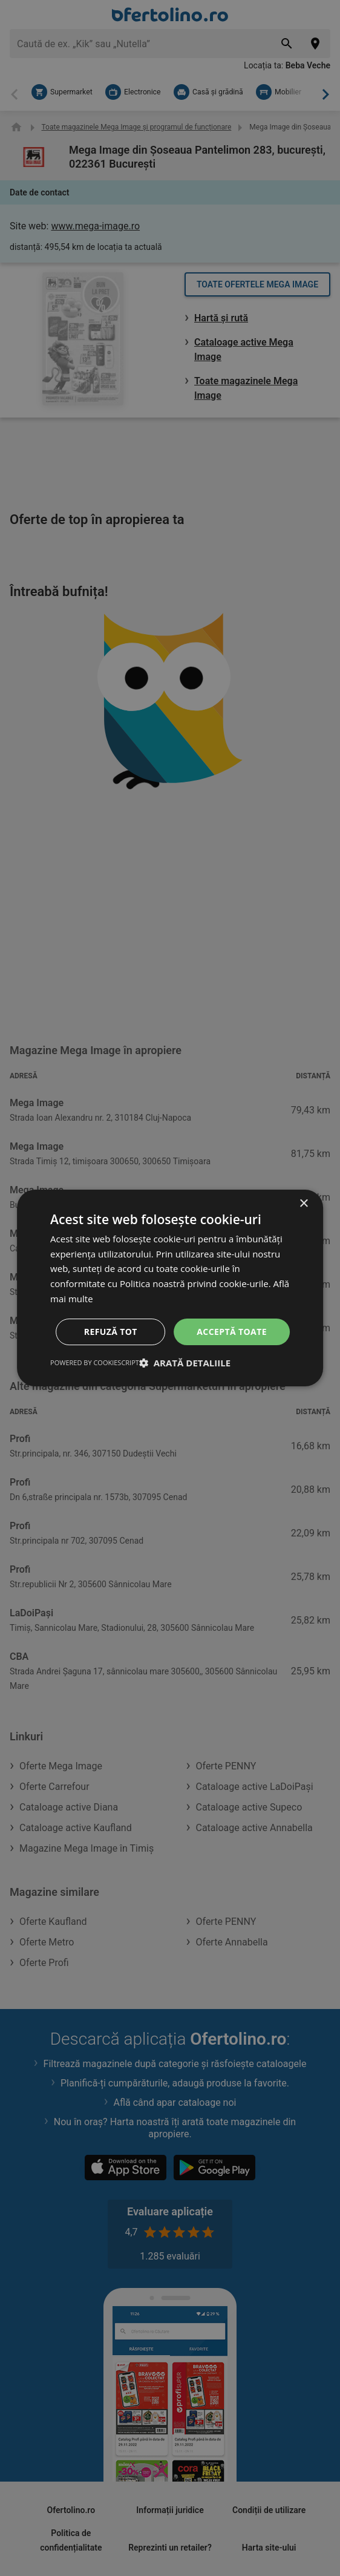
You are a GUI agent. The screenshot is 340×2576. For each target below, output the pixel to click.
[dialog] (170, 1288)
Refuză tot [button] (110, 1331)
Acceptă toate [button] (232, 1331)
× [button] (303, 1203)
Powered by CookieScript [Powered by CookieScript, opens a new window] (94, 1362)
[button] (184, 1362)
